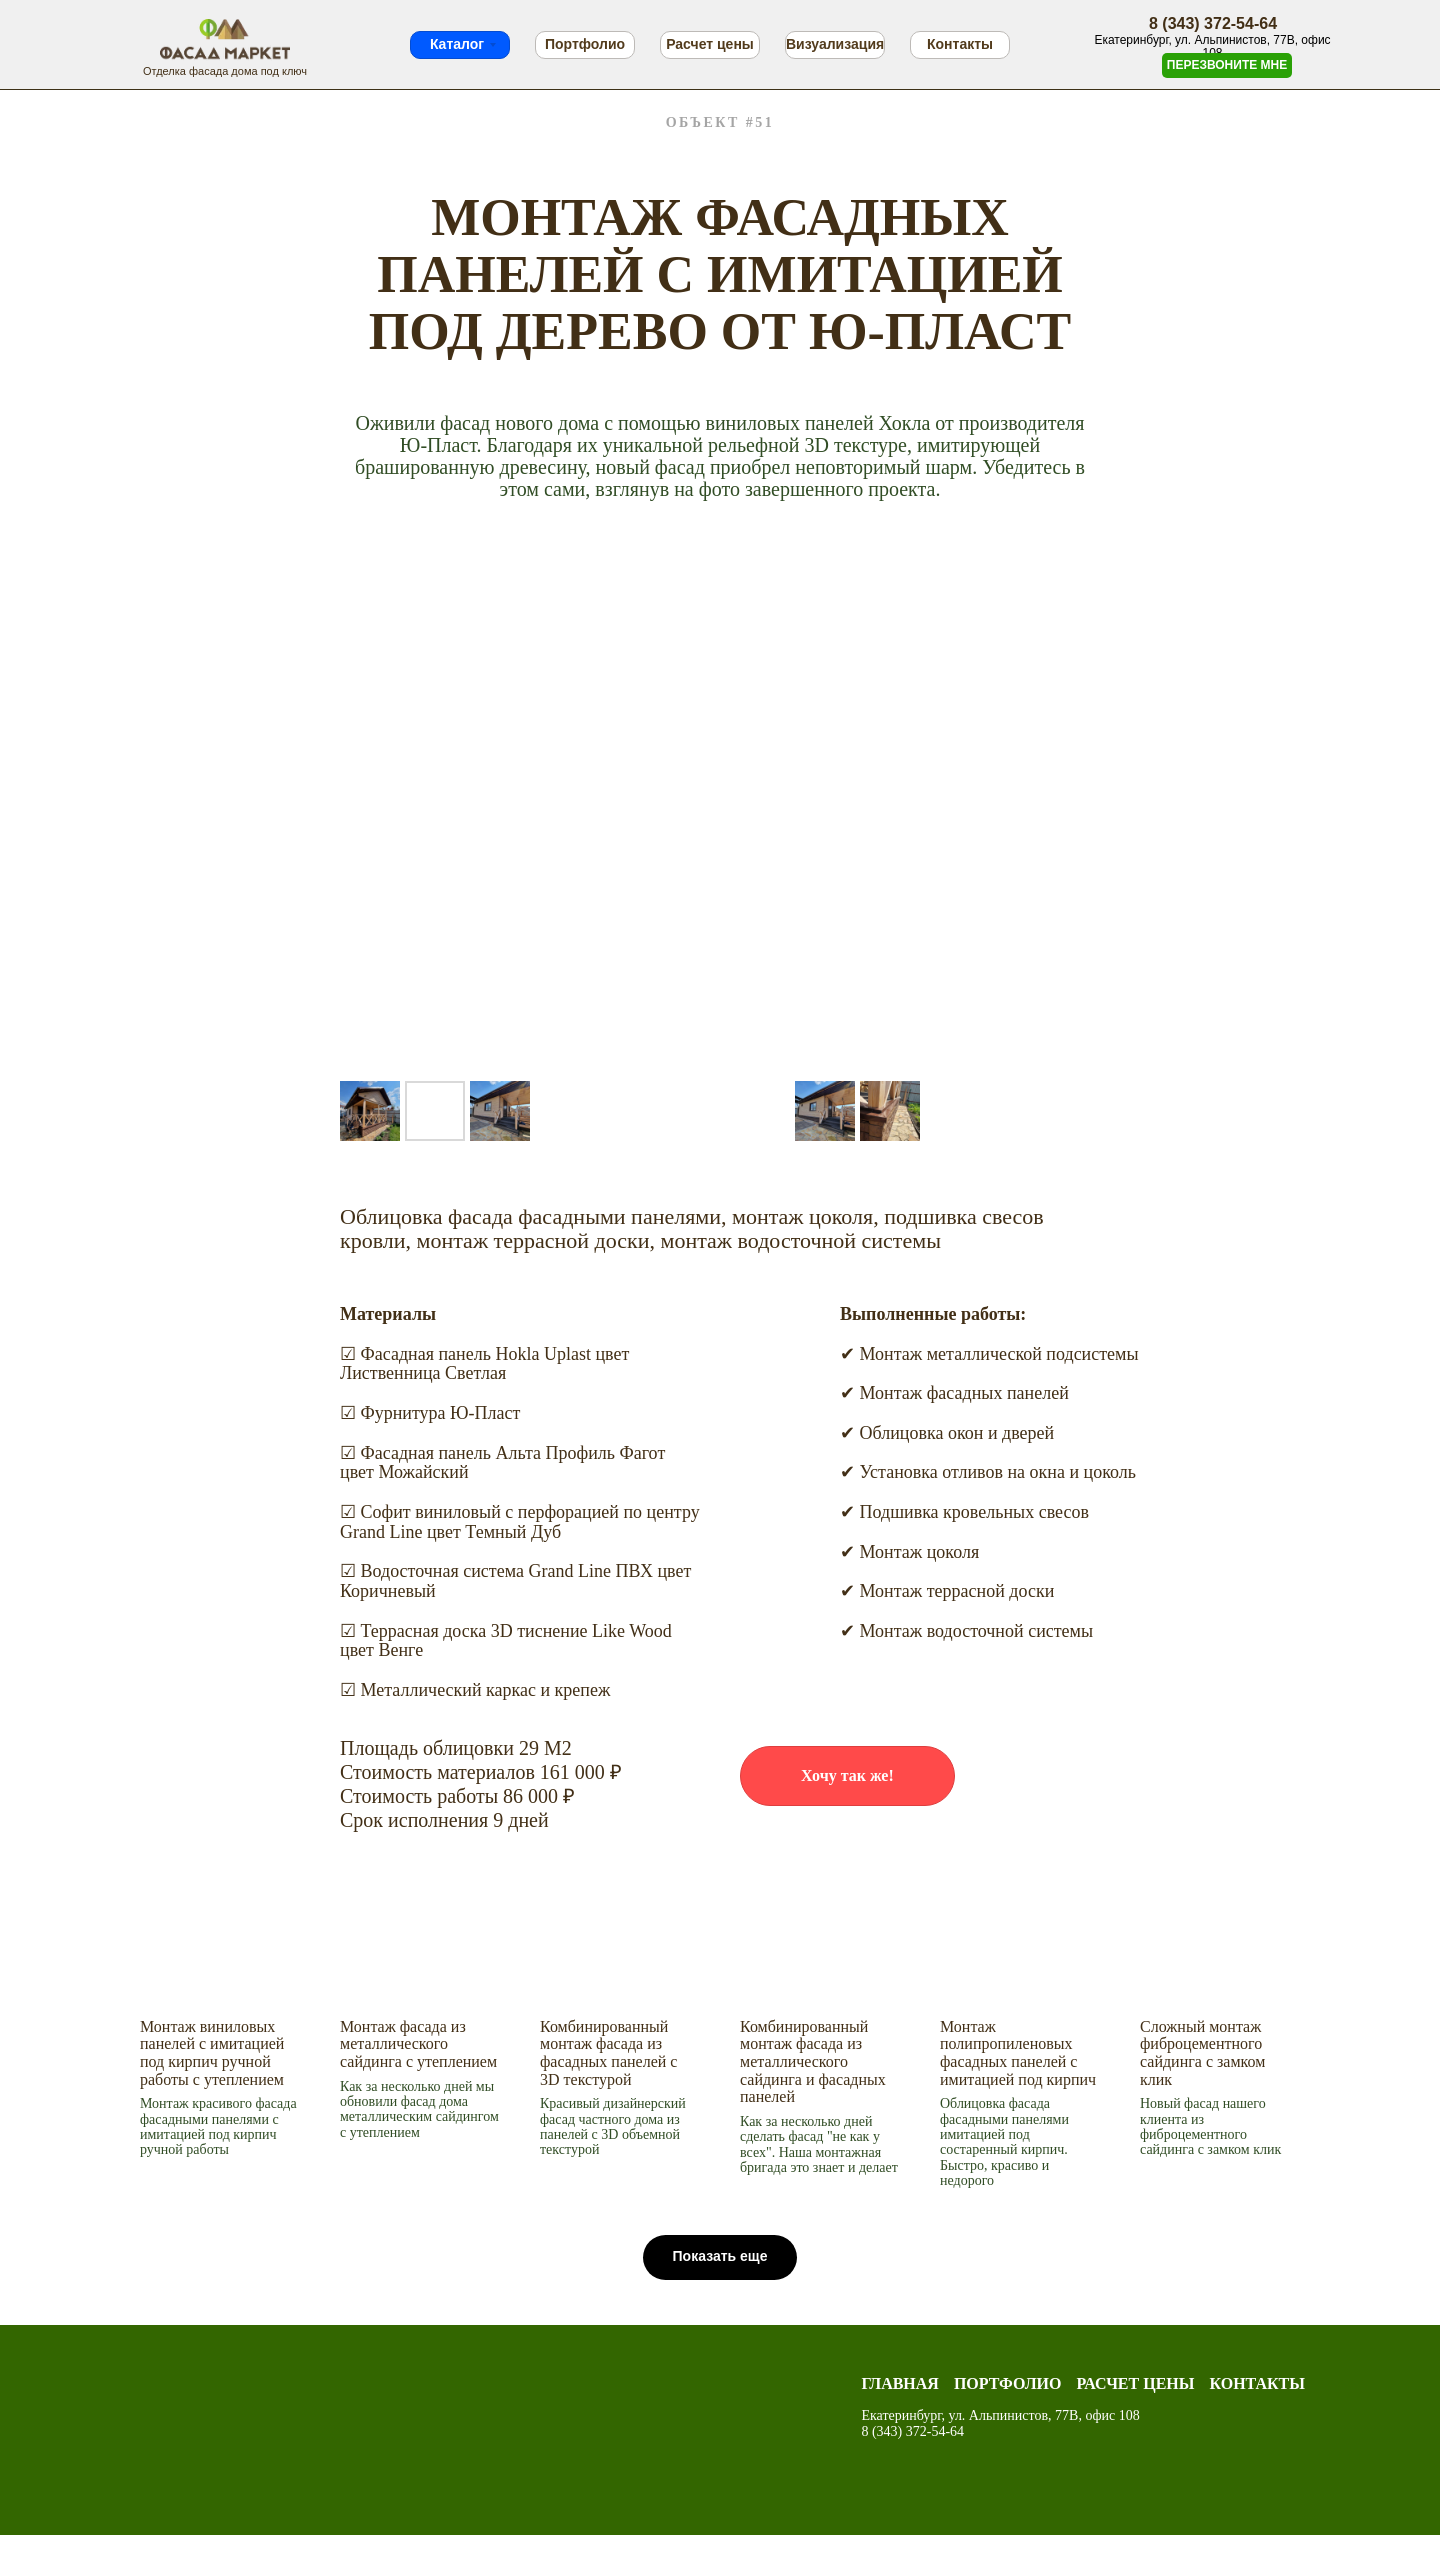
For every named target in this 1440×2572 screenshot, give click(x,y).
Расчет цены (710, 44)
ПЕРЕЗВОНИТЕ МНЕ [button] (1227, 65)
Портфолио (585, 44)
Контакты (960, 44)
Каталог (457, 44)
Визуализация (835, 44)
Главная (899, 2383)
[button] (847, 1776)
